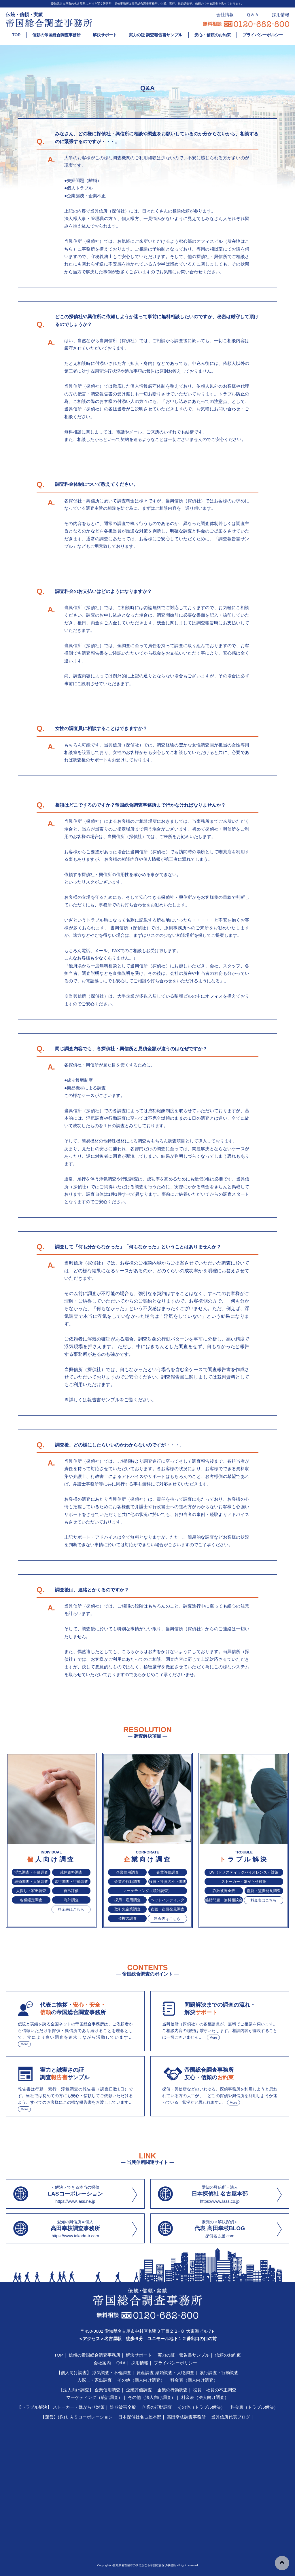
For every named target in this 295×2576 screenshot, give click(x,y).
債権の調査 (127, 1918)
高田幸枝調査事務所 (186, 2416)
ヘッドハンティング (167, 1900)
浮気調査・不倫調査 (31, 1872)
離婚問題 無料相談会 (224, 1900)
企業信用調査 (127, 1872)
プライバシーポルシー (263, 35)
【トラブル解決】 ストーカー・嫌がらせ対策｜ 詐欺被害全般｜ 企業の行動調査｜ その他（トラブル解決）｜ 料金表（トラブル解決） (147, 2407)
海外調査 (71, 1900)
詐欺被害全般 (224, 1891)
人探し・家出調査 (31, 1891)
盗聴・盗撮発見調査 (167, 1909)
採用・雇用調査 (127, 1900)
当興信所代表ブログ (230, 2416)
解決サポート (105, 35)
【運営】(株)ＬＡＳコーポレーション (77, 2416)
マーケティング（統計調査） (147, 1891)
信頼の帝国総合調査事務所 (56, 35)
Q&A (121, 2362)
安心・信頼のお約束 (212, 35)
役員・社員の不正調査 (167, 1881)
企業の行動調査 (127, 1881)
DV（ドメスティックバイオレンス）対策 (243, 1872)
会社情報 (225, 14)
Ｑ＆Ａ (252, 14)
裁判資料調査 (71, 1872)
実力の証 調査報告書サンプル (155, 35)
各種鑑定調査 (31, 1900)
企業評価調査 (167, 1872)
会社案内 (102, 2362)
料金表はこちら (71, 1909)
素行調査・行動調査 (71, 1881)
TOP (16, 35)
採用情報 (280, 14)
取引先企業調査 (127, 1909)
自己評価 (71, 1891)
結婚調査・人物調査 (31, 1881)
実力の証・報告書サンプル (183, 2355)
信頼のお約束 (228, 2355)
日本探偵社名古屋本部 (139, 2416)
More (24, 2044)
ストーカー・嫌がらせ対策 (243, 1881)
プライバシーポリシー (175, 2362)
